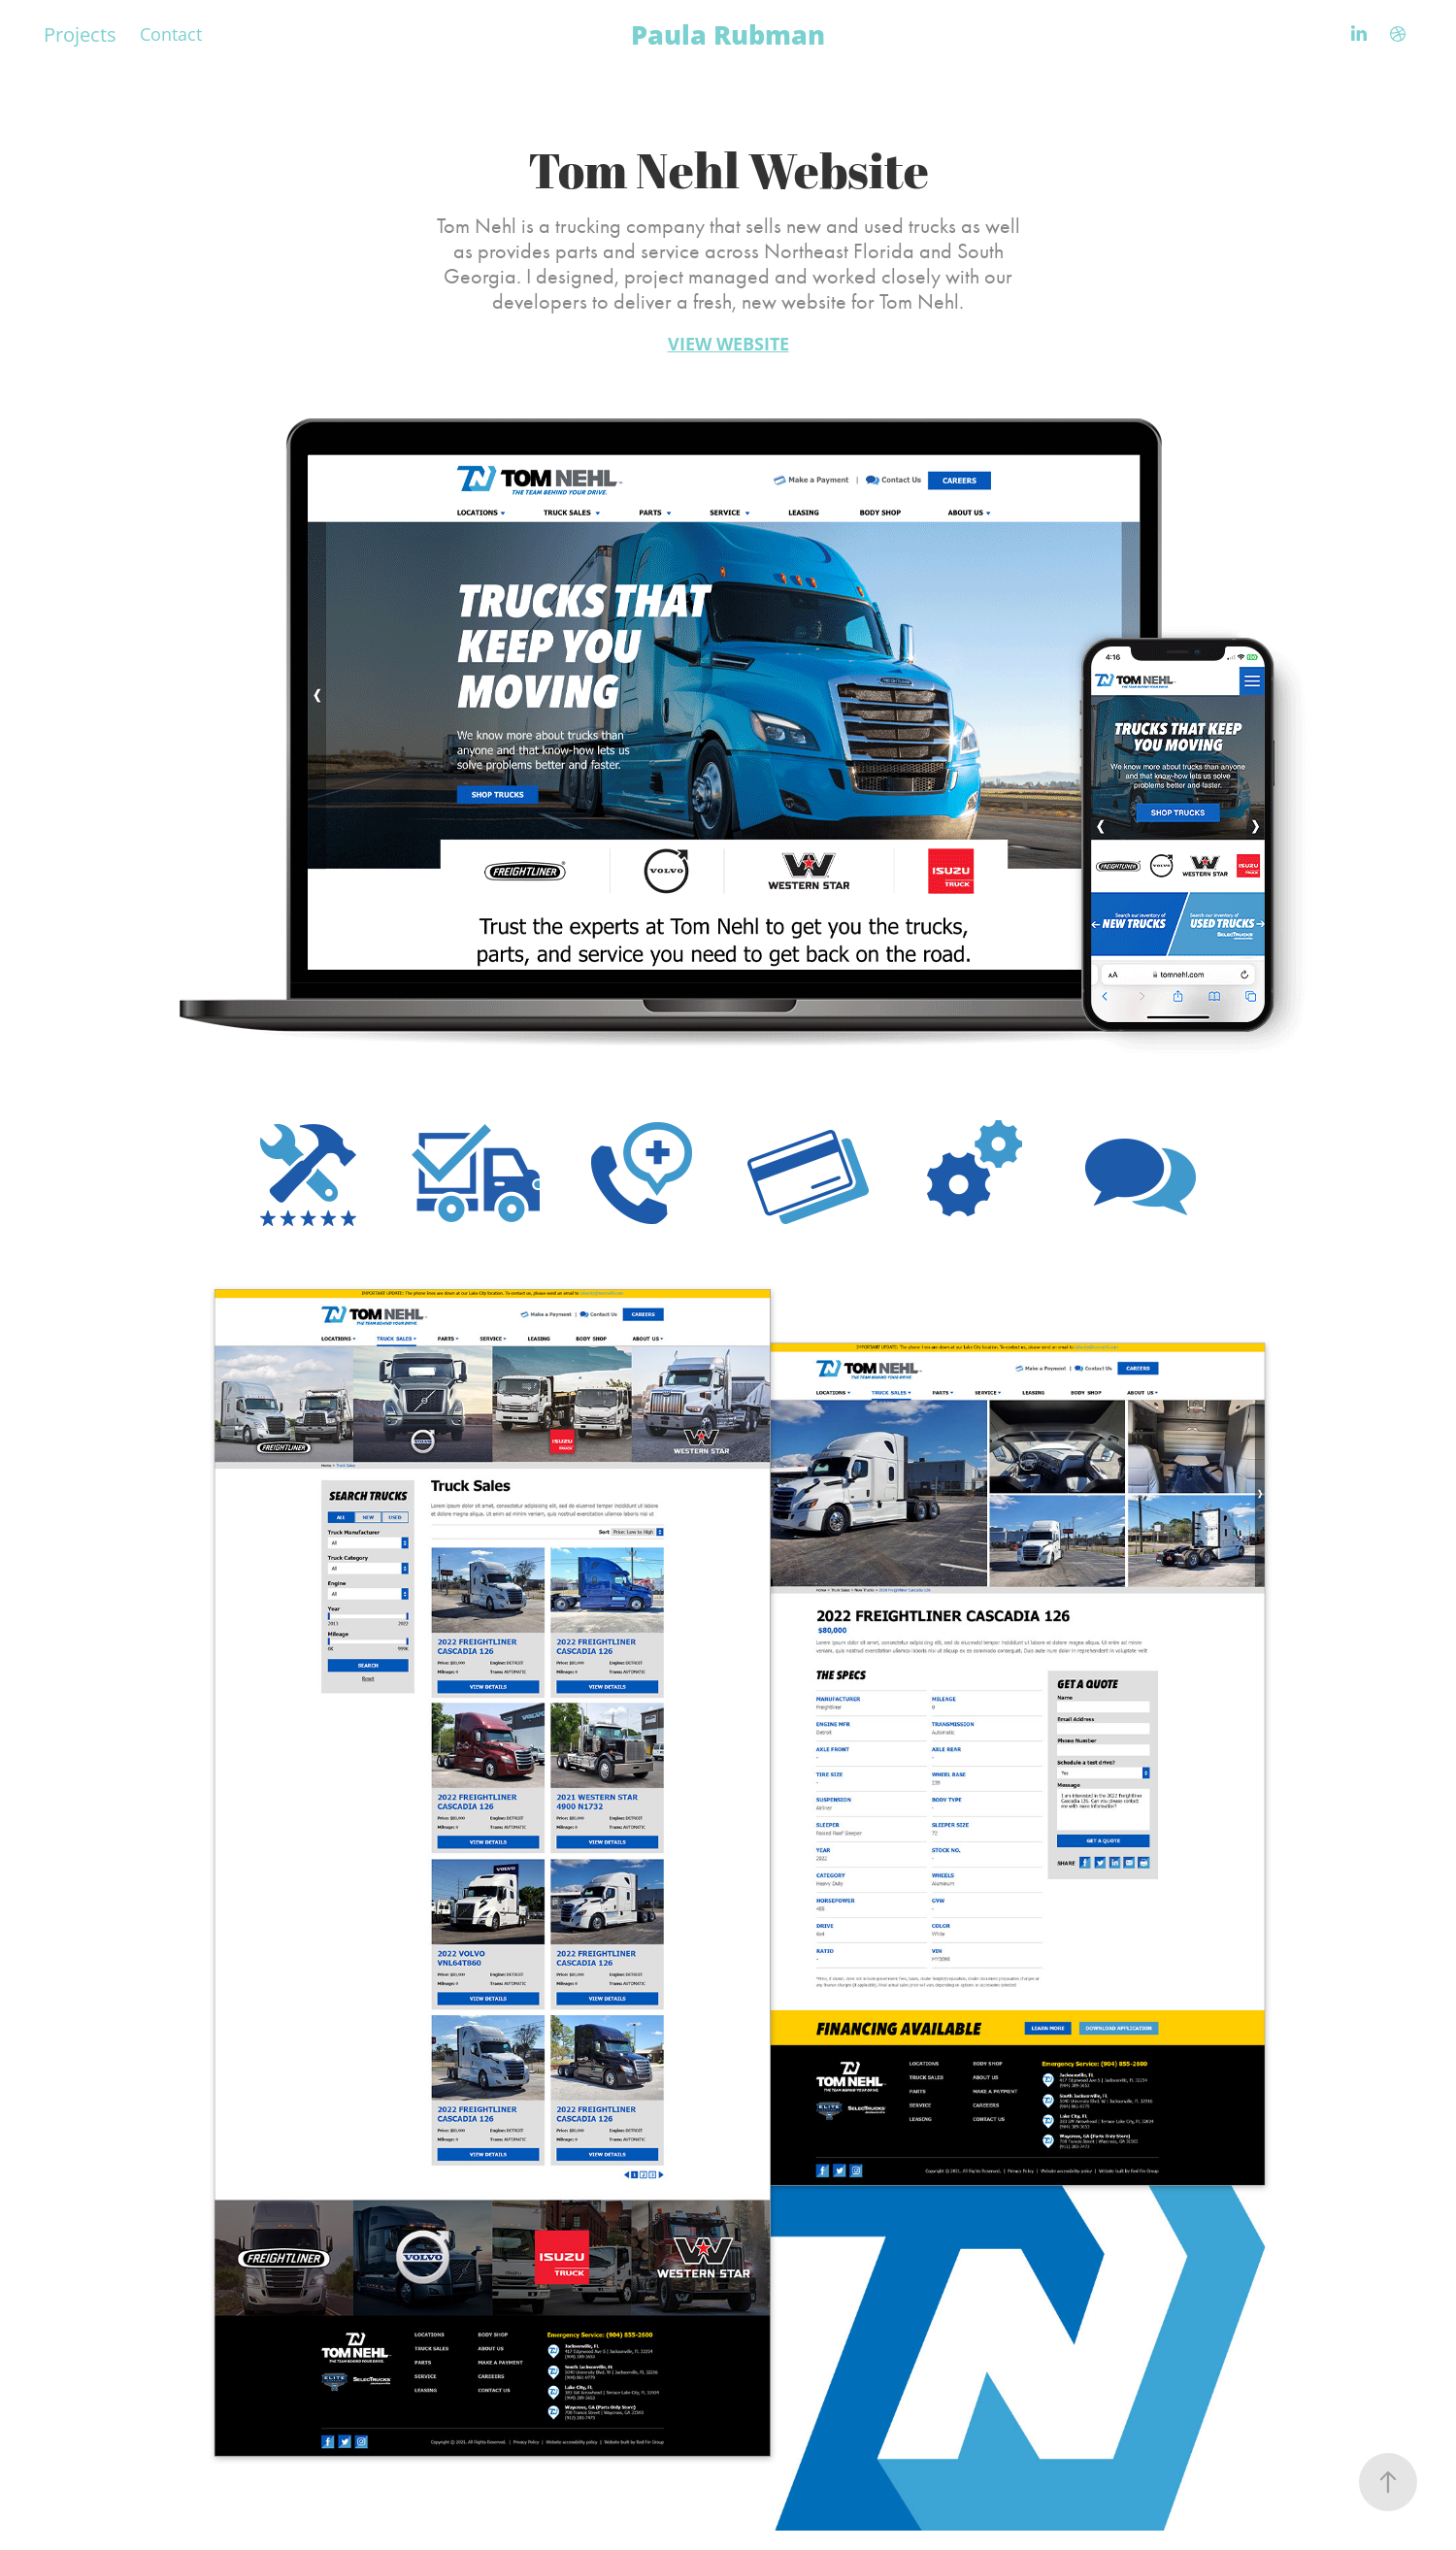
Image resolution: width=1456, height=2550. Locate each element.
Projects (80, 34)
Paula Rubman (728, 34)
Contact (171, 34)
